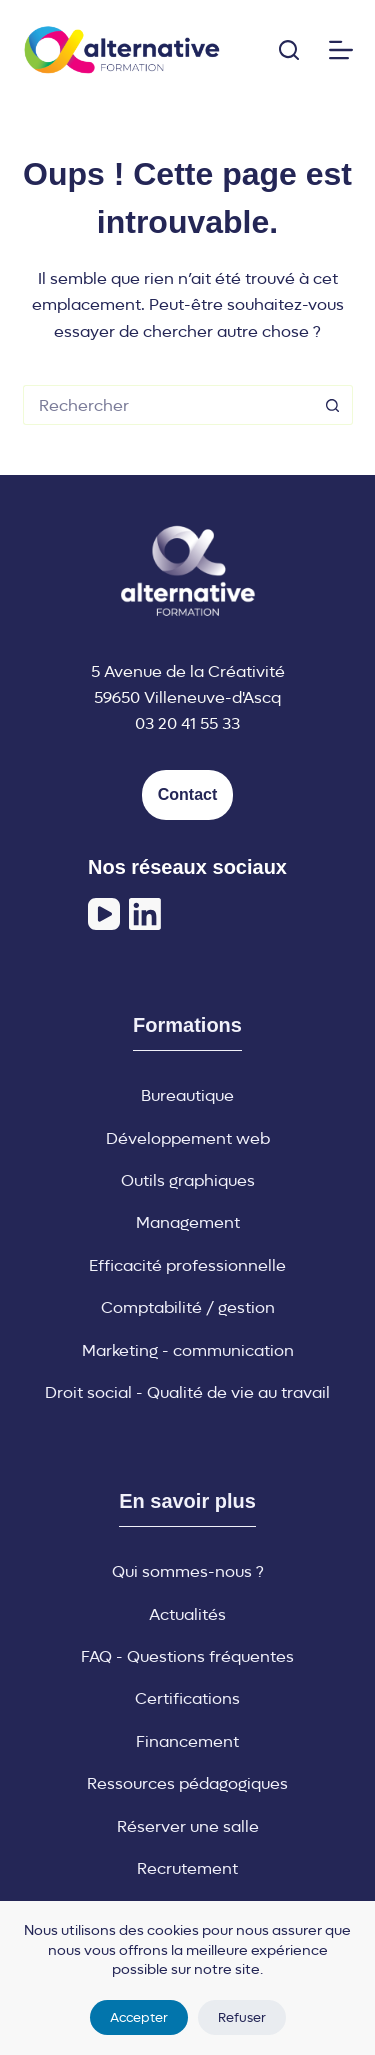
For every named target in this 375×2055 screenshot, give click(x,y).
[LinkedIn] (145, 914)
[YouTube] (104, 914)
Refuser (242, 2017)
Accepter (139, 2017)
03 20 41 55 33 (187, 723)
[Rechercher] (289, 50)
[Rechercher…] (168, 405)
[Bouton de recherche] (333, 405)
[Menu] (341, 50)
